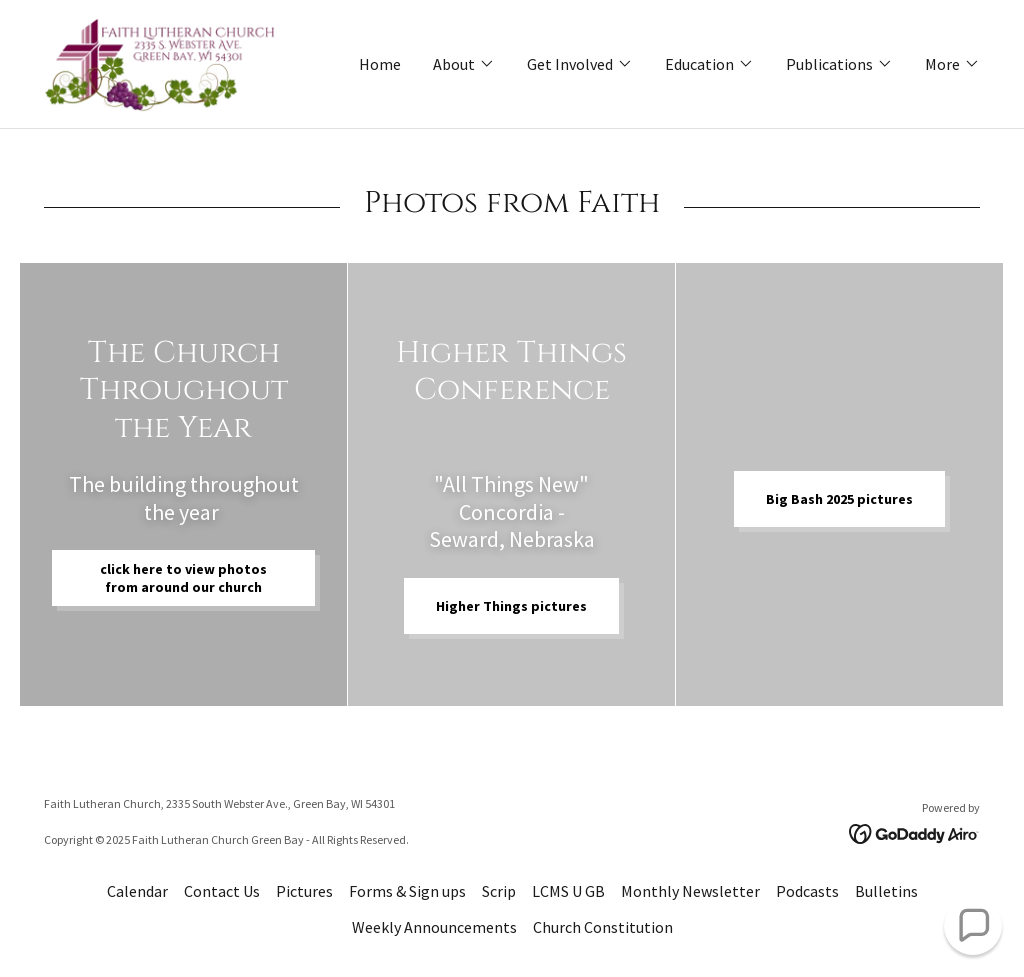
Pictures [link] (304, 891)
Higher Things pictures (511, 606)
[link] (161, 62)
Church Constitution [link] (603, 927)
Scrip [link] (499, 891)
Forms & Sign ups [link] (407, 891)
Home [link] (380, 64)
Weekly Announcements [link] (434, 927)
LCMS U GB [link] (568, 891)
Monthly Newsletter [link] (690, 891)
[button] (464, 64)
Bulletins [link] (886, 891)
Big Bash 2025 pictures (839, 499)
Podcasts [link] (807, 891)
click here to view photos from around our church (183, 578)
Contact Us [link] (222, 891)
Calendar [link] (137, 891)
